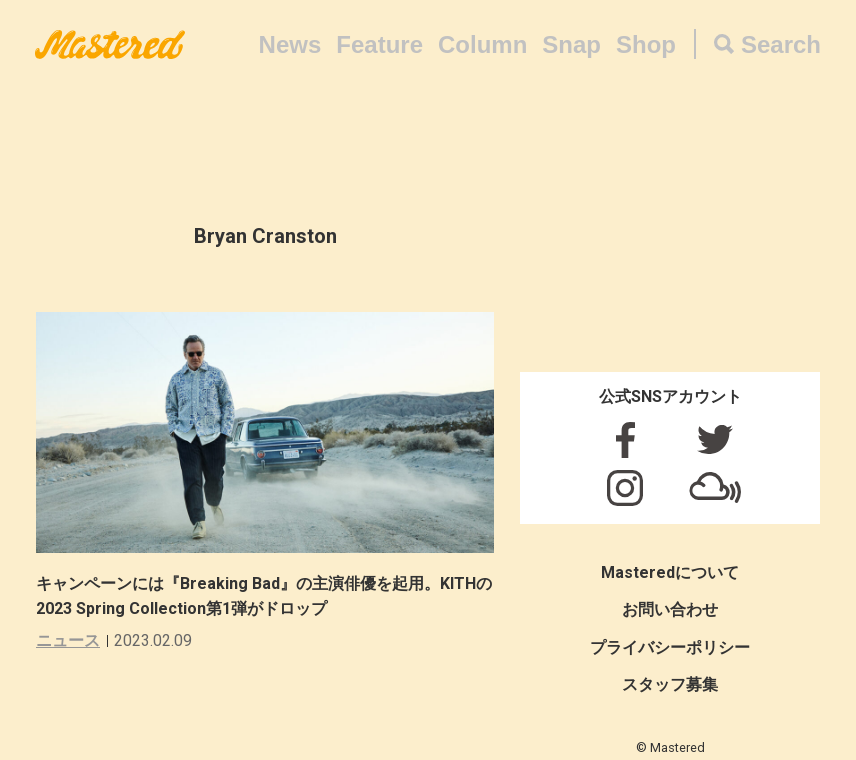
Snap (571, 44)
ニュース (68, 640)
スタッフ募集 (670, 684)
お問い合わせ (670, 609)
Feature (379, 44)
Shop (646, 44)
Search (781, 44)
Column (482, 44)
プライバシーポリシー (670, 647)
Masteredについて (670, 572)
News (290, 44)
